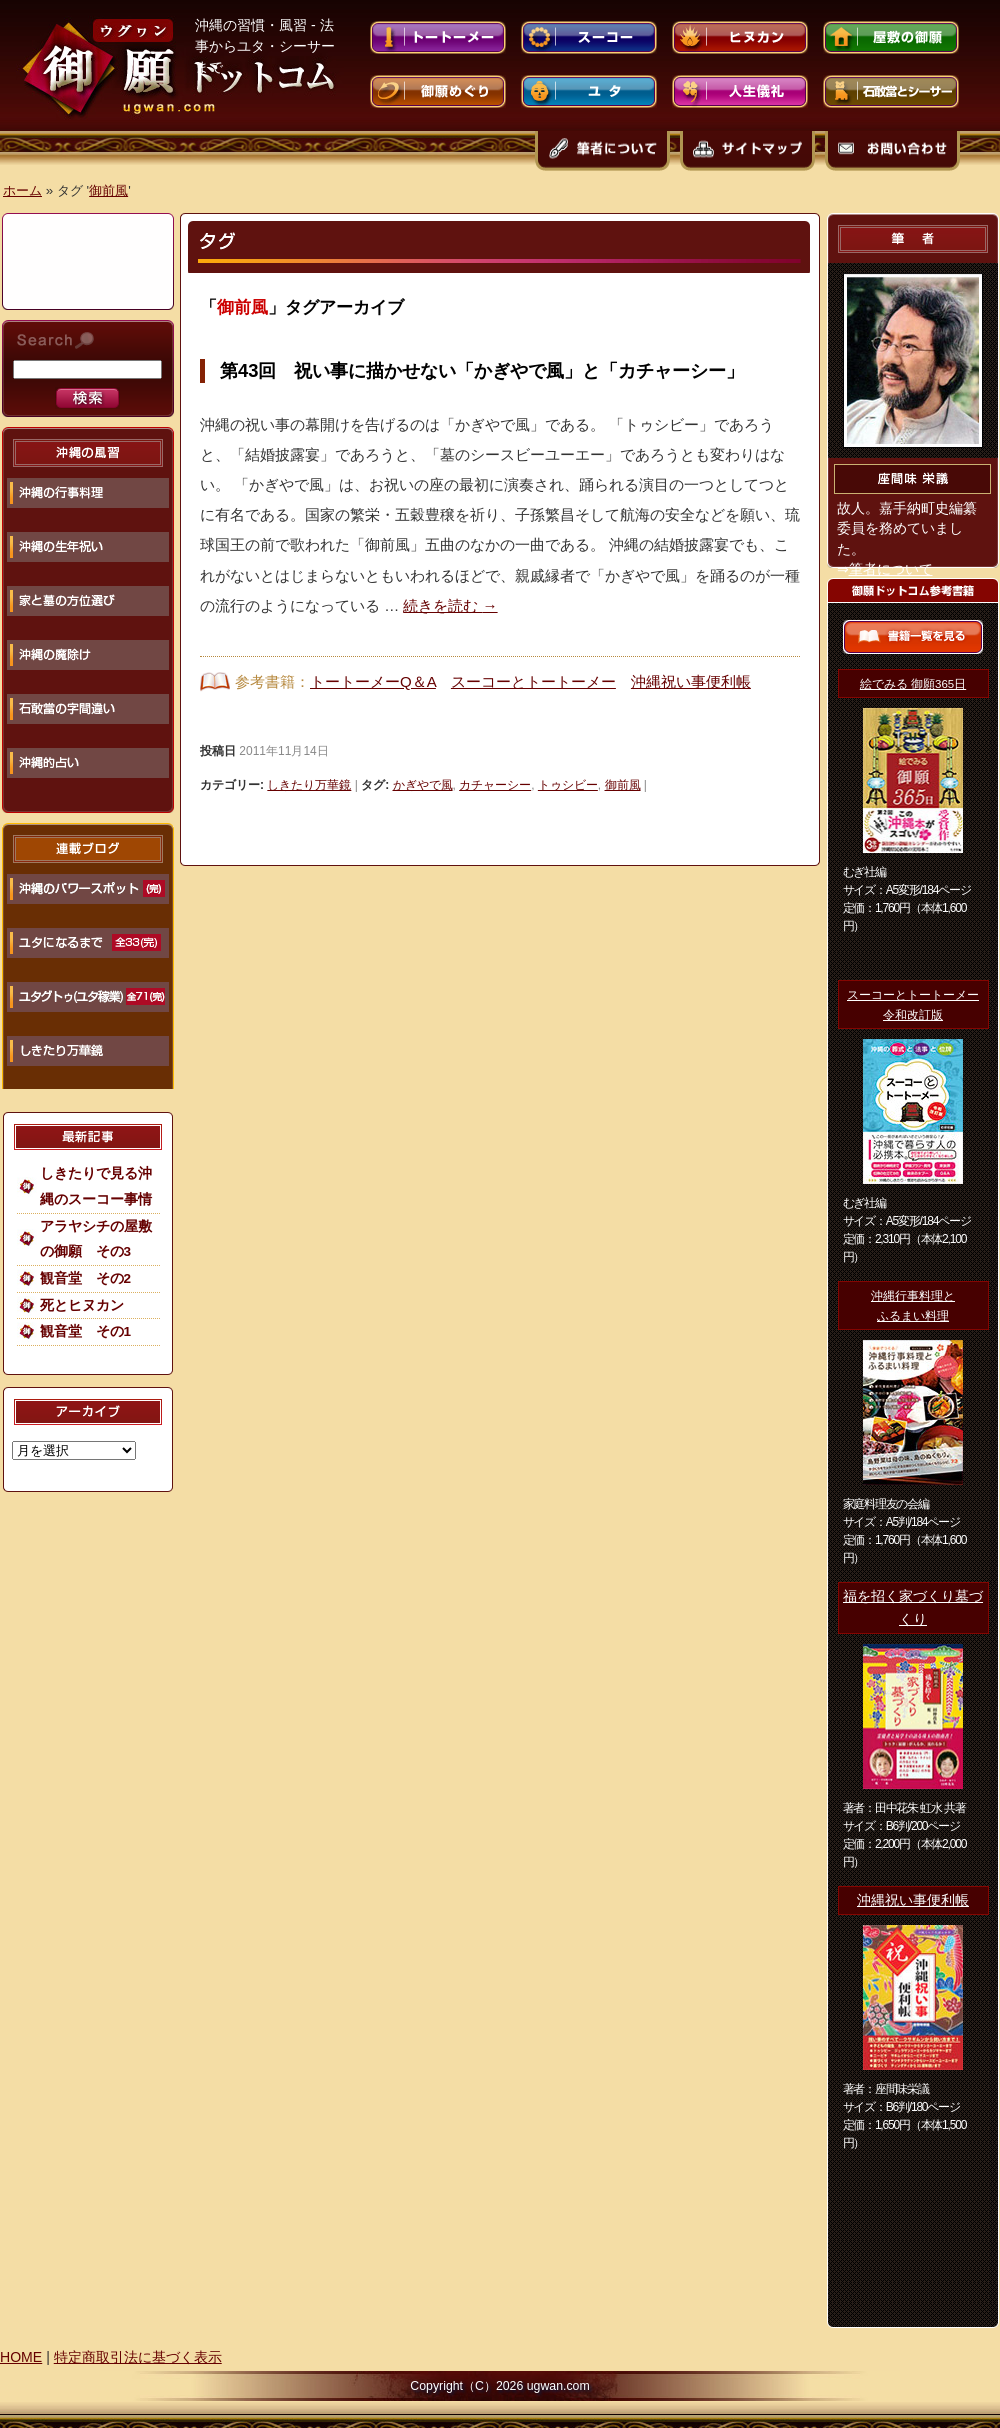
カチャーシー (495, 785)
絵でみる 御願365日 (913, 684)
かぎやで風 (423, 785)
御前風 (108, 190)
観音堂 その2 (86, 1278)
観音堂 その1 (86, 1331)
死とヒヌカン (82, 1305)
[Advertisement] (90, 255)
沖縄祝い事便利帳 (691, 681)
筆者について (891, 569)
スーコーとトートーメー (533, 681)
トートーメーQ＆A (373, 681)
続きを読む (450, 605)
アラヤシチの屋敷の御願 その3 (96, 1239)
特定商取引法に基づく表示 (138, 2357)
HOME (21, 2357)
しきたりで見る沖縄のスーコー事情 (96, 1186)
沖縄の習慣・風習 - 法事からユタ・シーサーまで (265, 46)
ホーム (22, 190)
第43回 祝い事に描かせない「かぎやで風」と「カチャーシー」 (482, 370)
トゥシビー (568, 785)
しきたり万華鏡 (309, 785)
